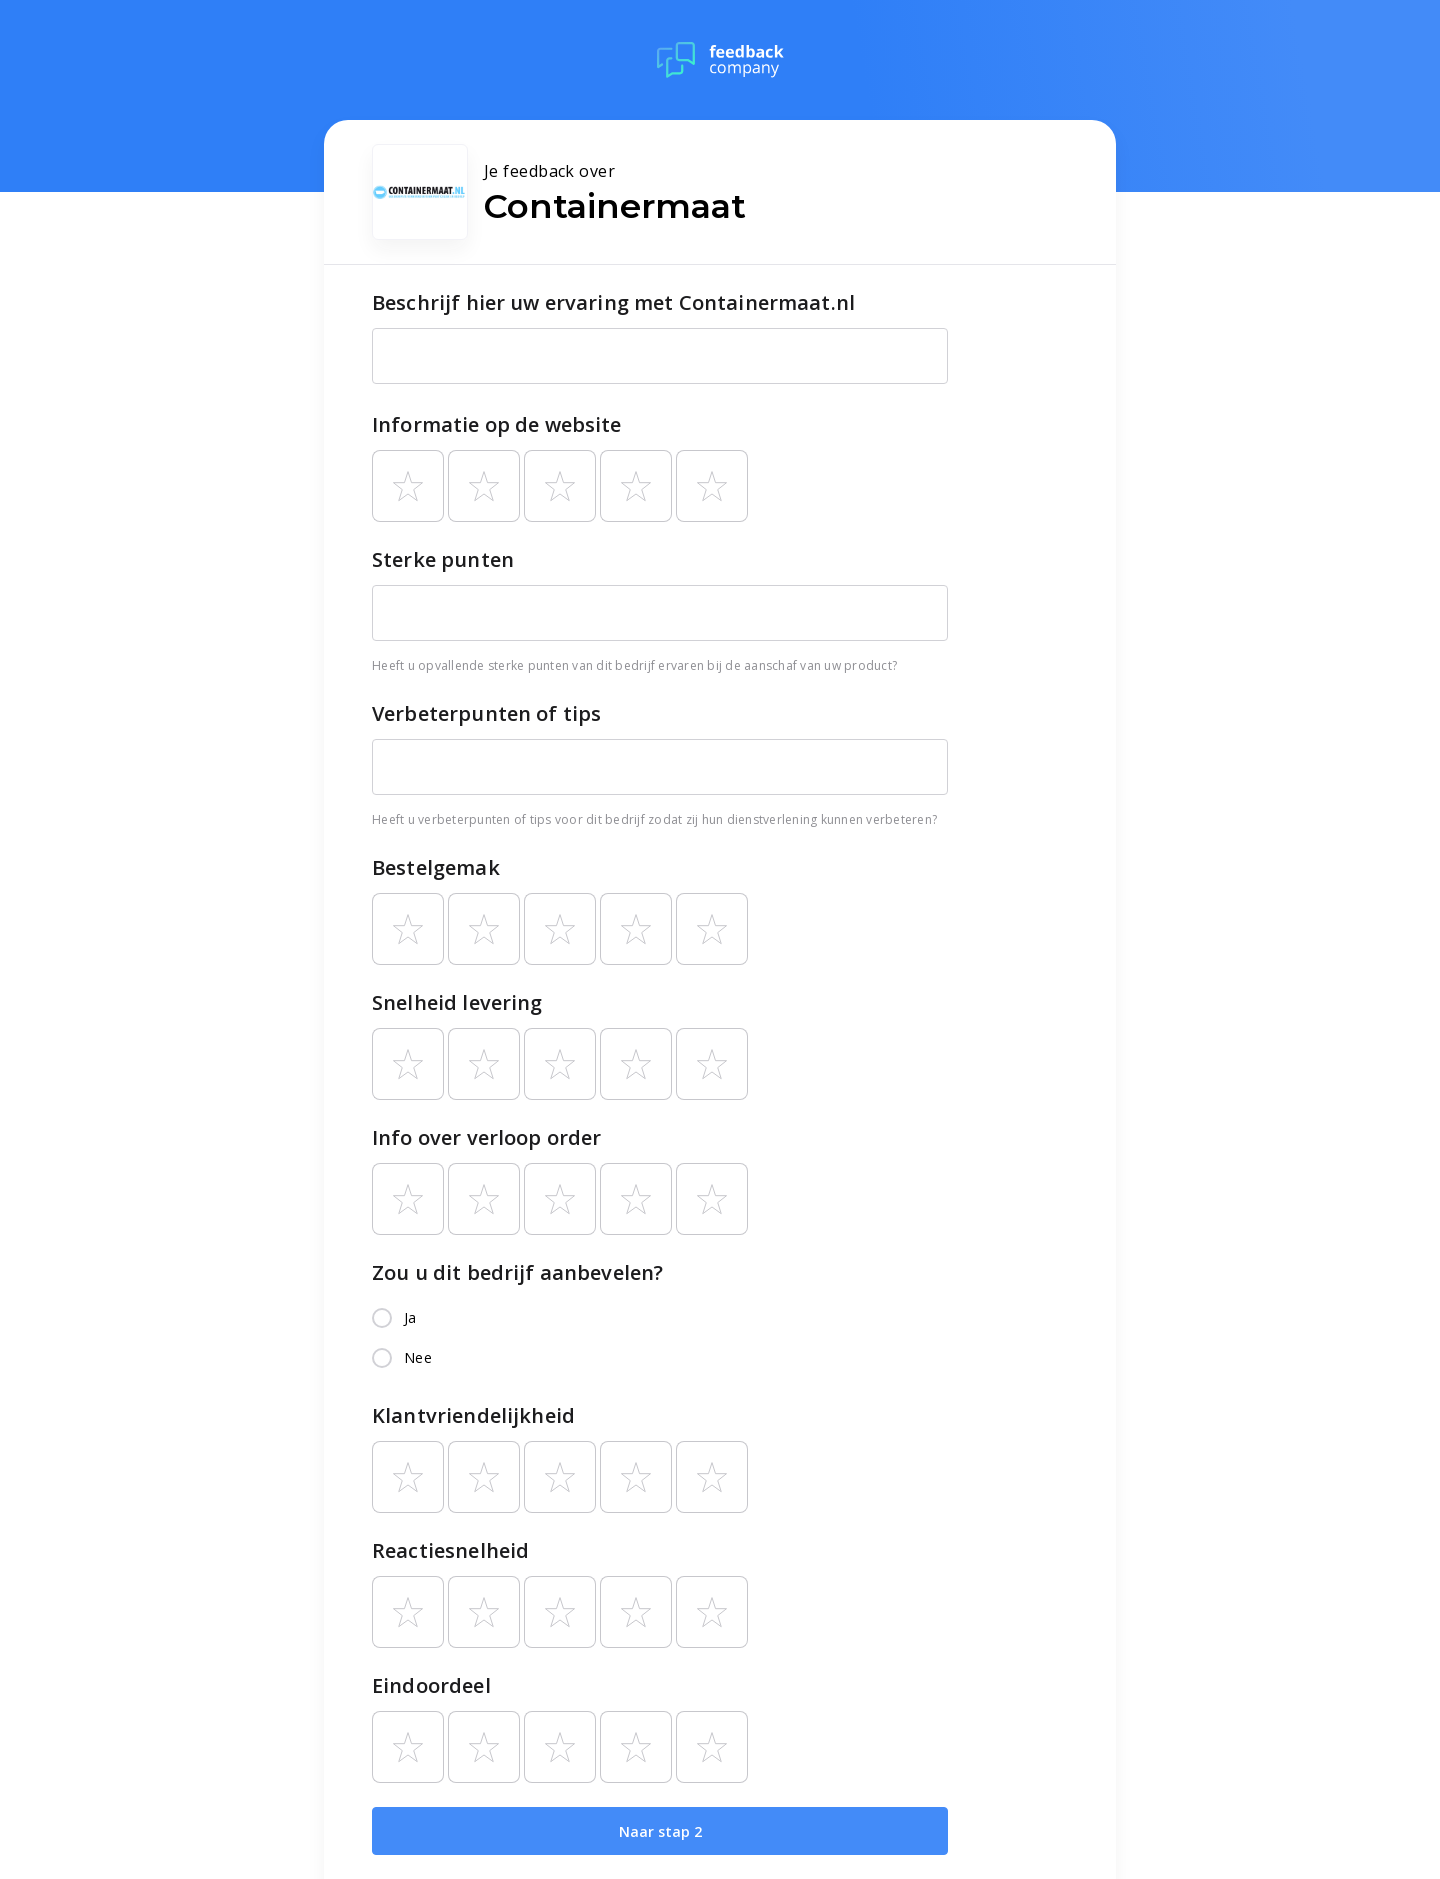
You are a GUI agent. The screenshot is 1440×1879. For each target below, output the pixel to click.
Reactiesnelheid (450, 1550)
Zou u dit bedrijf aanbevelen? (517, 1272)
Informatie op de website (497, 424)
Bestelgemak (436, 867)
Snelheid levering (457, 1002)
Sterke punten (443, 559)
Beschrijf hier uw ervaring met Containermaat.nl (613, 302)
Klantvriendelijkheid (473, 1415)
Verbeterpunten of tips (486, 713)
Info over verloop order (486, 1137)
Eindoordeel (431, 1685)
